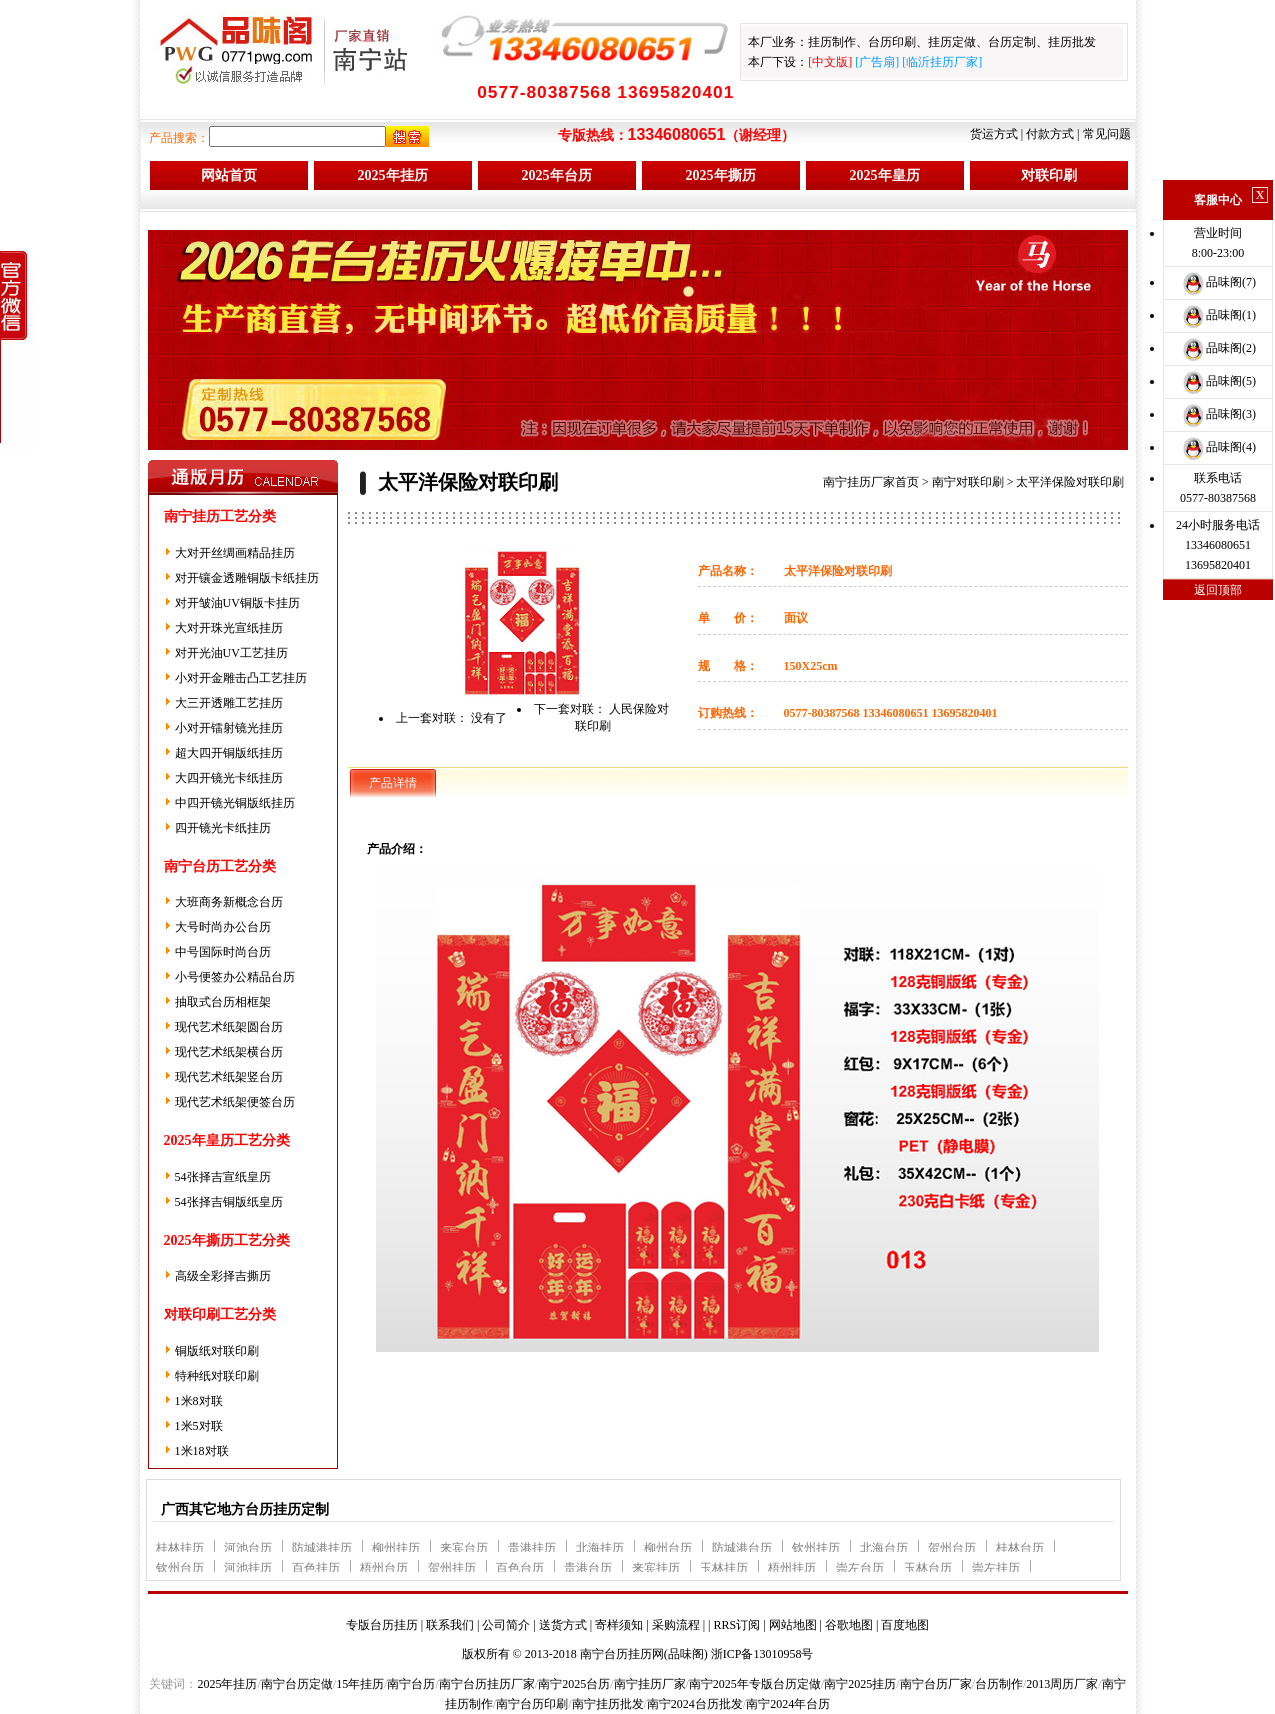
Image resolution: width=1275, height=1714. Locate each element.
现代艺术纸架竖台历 (229, 1077)
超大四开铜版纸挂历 (229, 753)
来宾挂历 (656, 1568)
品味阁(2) (1218, 348)
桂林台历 (1020, 1548)
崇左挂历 (996, 1568)
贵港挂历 (532, 1548)
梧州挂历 (792, 1568)
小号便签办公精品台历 (235, 977)
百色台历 (520, 1568)
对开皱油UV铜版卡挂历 (237, 603)
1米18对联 (202, 1451)
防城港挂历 (322, 1548)
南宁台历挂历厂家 (487, 1684)
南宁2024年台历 (788, 1704)
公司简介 (506, 1625)
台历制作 (999, 1684)
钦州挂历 (816, 1548)
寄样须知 (619, 1625)
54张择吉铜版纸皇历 (229, 1202)
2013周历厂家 (1062, 1684)
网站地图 (793, 1625)
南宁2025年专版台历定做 (755, 1684)
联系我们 (450, 1625)
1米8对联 (199, 1401)
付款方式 (1050, 134)
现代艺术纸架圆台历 (229, 1027)
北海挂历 (600, 1548)
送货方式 (563, 1625)
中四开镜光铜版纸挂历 (235, 803)
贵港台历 (588, 1568)
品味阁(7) (1218, 282)
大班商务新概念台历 (229, 902)
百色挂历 (316, 1568)
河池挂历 (248, 1568)
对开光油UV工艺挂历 (231, 653)
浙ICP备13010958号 (762, 1654)
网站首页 (229, 175)
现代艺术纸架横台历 (229, 1052)
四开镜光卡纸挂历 (223, 828)
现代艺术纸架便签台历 (235, 1102)
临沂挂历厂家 (942, 62)
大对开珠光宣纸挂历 (229, 628)
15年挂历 (360, 1684)
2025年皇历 (885, 175)
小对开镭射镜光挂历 (229, 728)
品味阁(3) (1218, 414)
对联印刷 (1049, 175)
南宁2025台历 (574, 1684)
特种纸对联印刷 (217, 1376)
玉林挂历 (724, 1568)
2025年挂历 (393, 175)
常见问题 (1107, 134)
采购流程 (676, 1625)
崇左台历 (860, 1568)
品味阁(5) (1218, 381)
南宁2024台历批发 (695, 1704)
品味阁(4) (1218, 447)
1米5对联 (199, 1426)
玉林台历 (928, 1568)
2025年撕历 (721, 175)
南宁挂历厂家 (650, 1684)
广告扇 (877, 62)
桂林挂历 (180, 1548)
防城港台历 (742, 1548)
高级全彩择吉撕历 (223, 1276)
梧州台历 (384, 1568)
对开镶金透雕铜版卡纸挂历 (247, 578)
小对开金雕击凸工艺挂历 (241, 678)
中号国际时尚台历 (223, 952)
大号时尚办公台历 (223, 927)
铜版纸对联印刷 (217, 1351)
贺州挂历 (452, 1568)
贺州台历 (952, 1548)
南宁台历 (411, 1684)
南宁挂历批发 (608, 1704)
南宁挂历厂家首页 (871, 482)
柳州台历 (668, 1548)
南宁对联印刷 (968, 482)
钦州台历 (180, 1568)
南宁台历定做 (297, 1684)
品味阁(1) (1218, 315)
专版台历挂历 (382, 1625)
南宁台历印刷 (532, 1704)
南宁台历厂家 (936, 1684)
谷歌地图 (849, 1625)
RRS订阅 (736, 1625)
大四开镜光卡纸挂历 (229, 778)
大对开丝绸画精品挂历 (235, 553)
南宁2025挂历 (860, 1684)
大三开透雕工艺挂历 (229, 703)
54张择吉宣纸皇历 (223, 1177)
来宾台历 (464, 1548)
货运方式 (994, 134)
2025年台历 (557, 175)
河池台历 (248, 1548)
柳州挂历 (396, 1548)
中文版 (830, 62)
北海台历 (884, 1548)
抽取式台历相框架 (223, 1002)
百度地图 (905, 1625)
